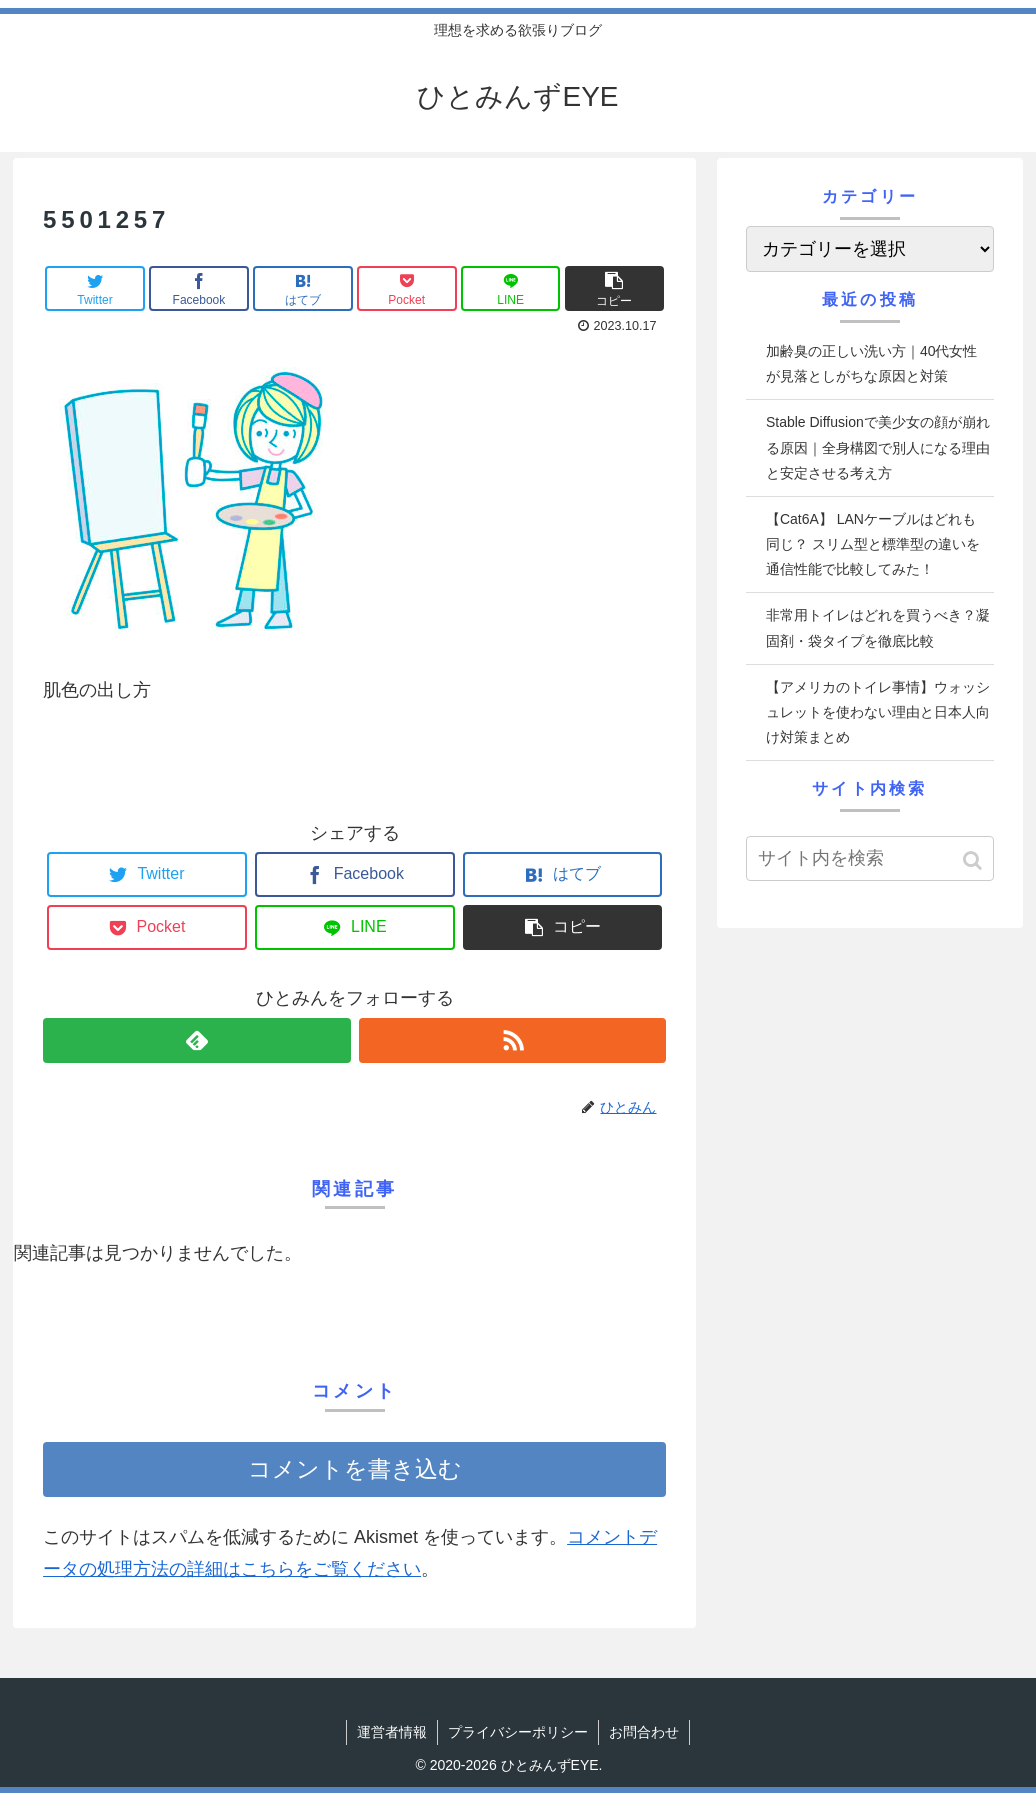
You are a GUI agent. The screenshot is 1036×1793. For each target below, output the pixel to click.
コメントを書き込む (355, 1469)
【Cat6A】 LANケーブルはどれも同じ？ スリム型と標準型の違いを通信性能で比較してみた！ (873, 544)
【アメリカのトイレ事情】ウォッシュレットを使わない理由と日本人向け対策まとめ (878, 712)
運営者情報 (392, 1732)
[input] (870, 858)
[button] (974, 860)
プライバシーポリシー (518, 1732)
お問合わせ (644, 1732)
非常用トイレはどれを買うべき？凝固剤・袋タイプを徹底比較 (878, 627)
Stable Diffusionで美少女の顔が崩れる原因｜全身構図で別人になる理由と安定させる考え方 (878, 447)
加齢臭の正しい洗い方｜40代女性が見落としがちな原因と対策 (872, 363)
